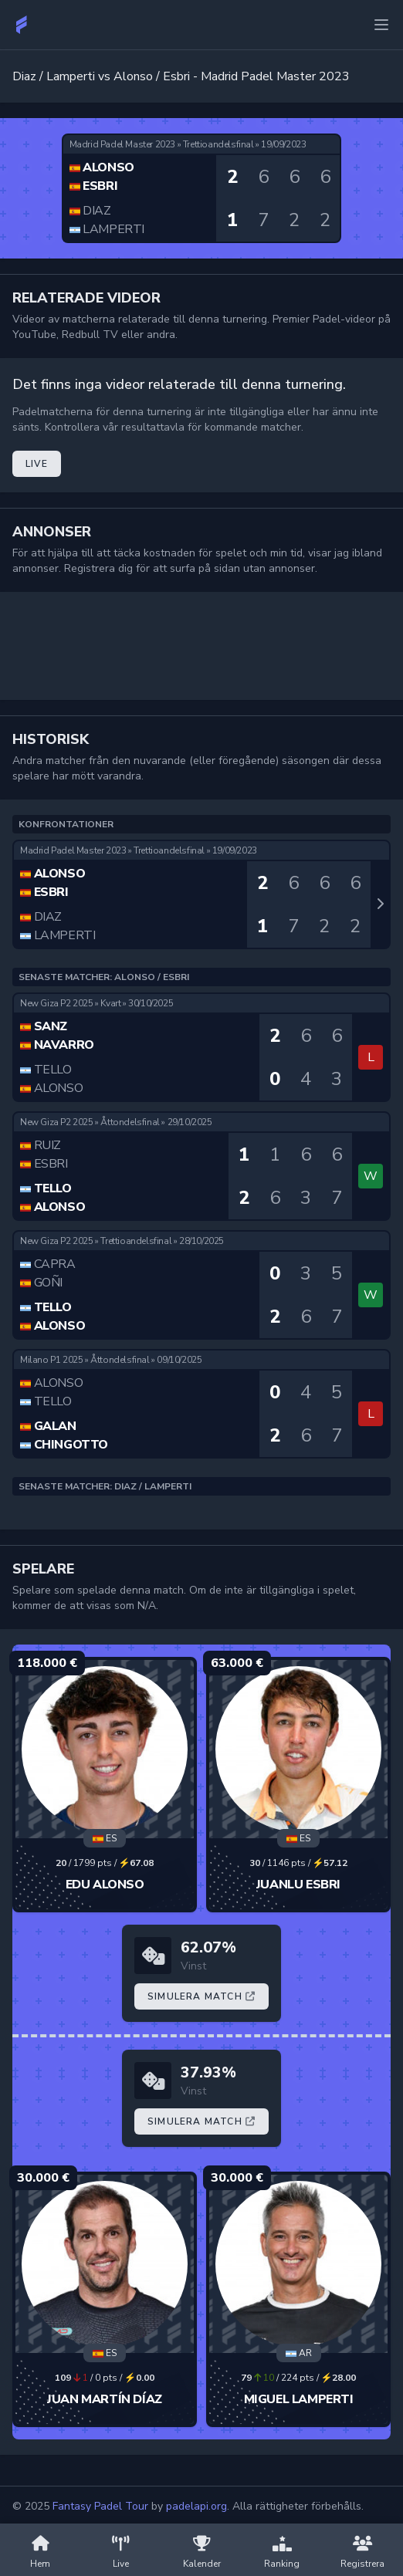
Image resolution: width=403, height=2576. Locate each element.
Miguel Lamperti (299, 2399)
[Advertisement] (201, 646)
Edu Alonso (105, 1884)
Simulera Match (201, 1996)
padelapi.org (196, 2506)
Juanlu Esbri (298, 1884)
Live (36, 464)
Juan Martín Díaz (104, 2399)
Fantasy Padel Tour (100, 2506)
